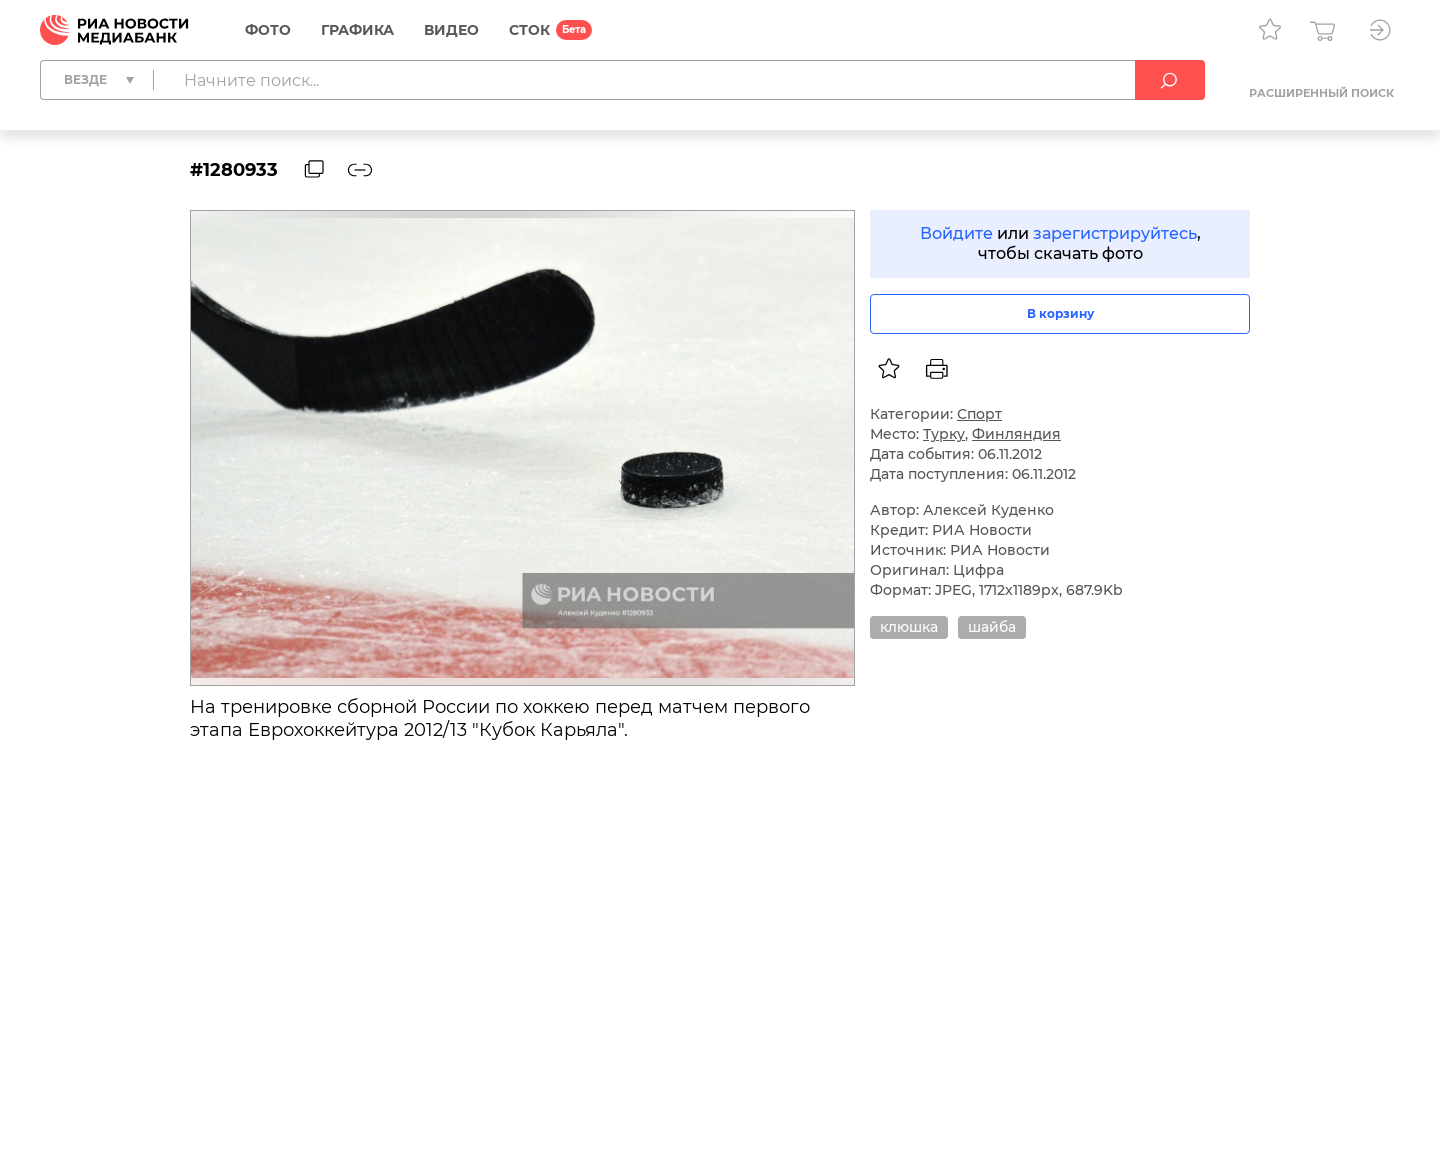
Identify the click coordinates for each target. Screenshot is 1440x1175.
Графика (357, 30)
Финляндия (1016, 434)
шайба (992, 627)
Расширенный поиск (1321, 93)
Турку (944, 434)
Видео (451, 30)
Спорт (979, 414)
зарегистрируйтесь (1115, 233)
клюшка (909, 627)
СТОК (529, 30)
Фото (268, 30)
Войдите (956, 233)
